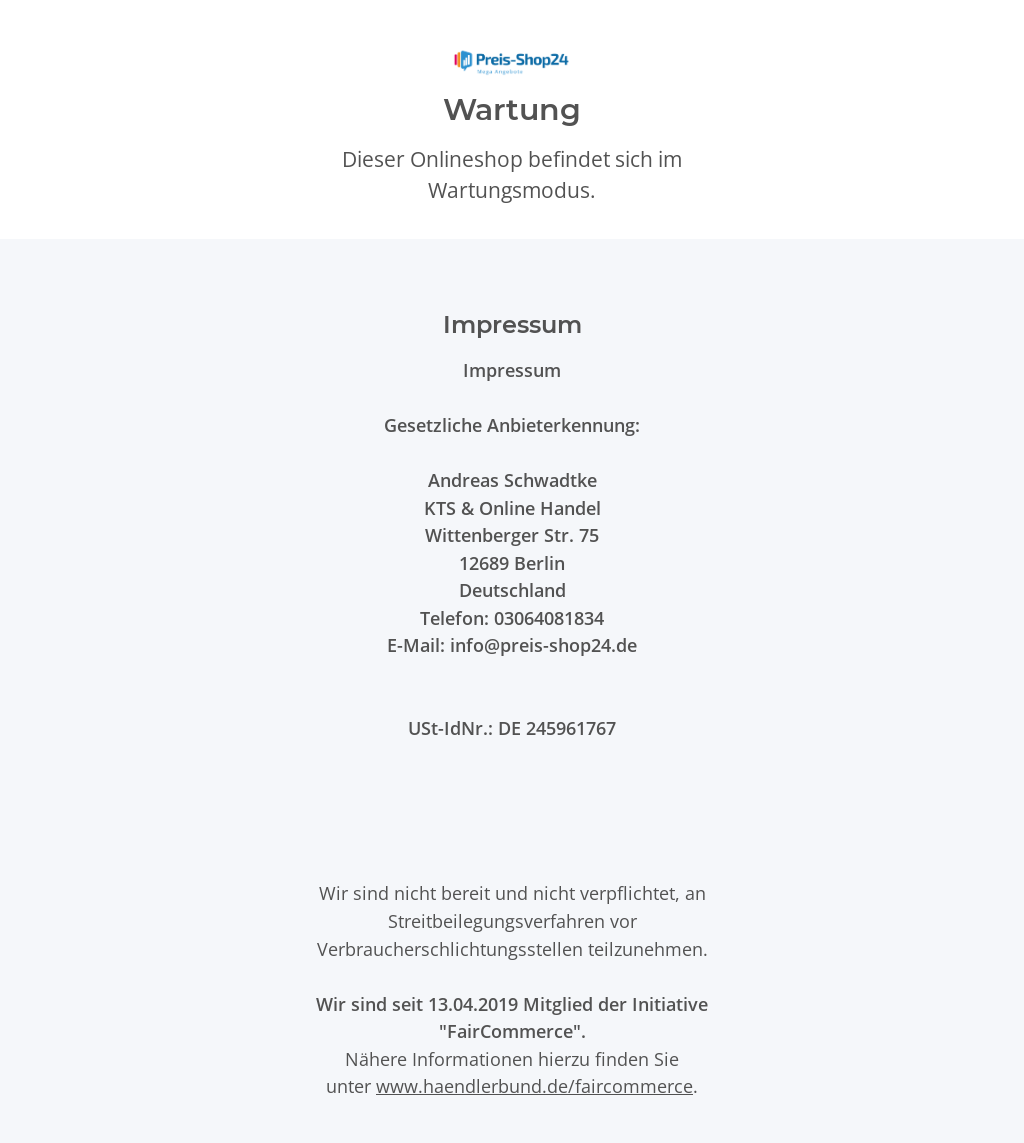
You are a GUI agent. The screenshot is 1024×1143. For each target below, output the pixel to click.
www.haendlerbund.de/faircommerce (534, 1085)
